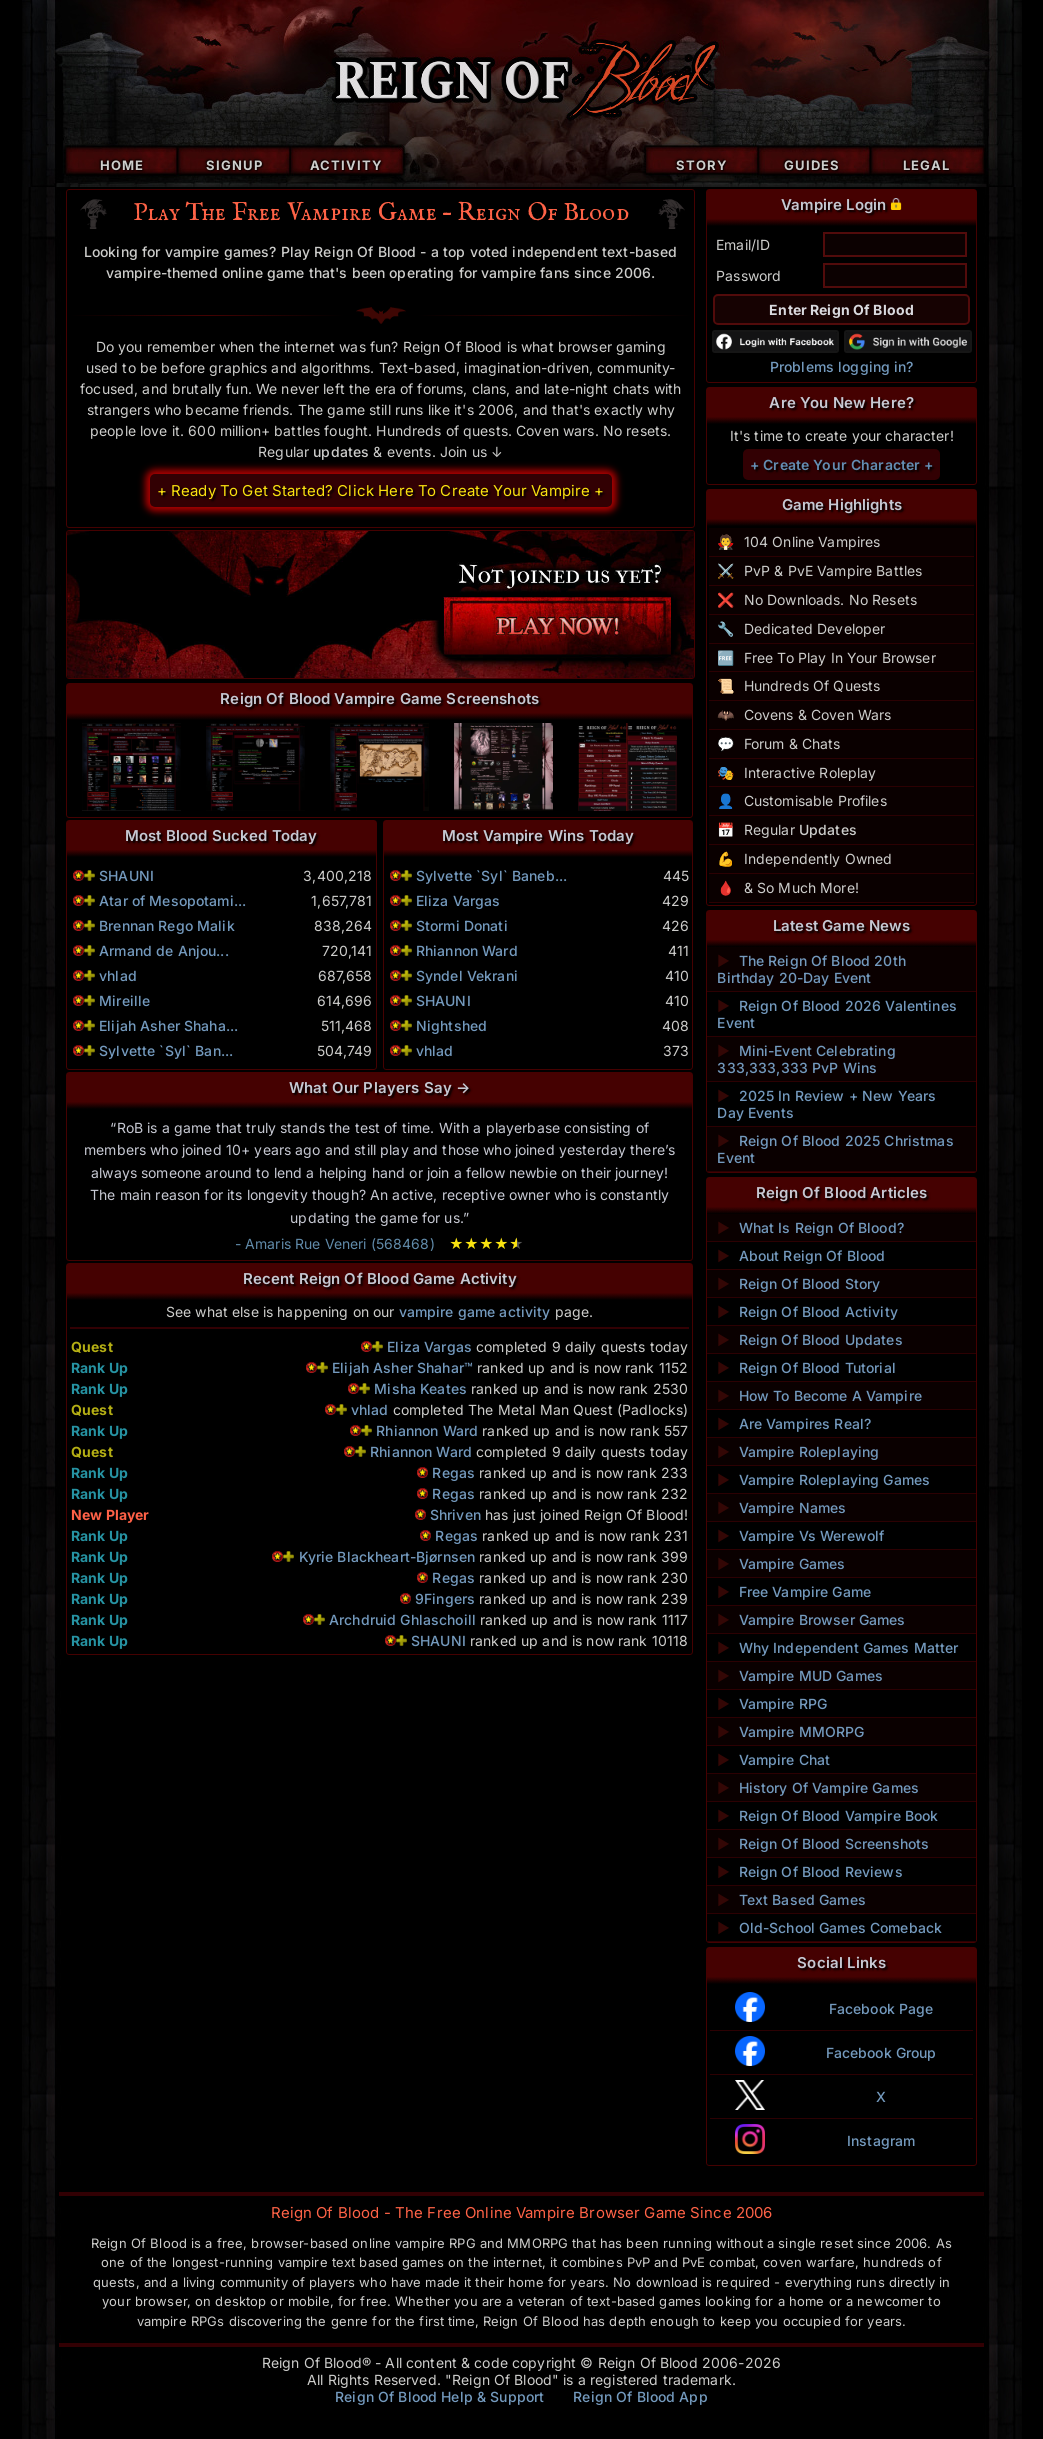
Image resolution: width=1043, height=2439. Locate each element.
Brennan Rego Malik (167, 925)
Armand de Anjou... (164, 950)
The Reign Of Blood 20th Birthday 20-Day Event (811, 969)
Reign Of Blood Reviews (809, 1871)
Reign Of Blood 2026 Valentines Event (836, 1014)
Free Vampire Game (794, 1591)
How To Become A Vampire (819, 1395)
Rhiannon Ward (467, 950)
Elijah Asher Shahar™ (402, 1367)
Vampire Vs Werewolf (800, 1535)
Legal (926, 165)
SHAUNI (126, 875)
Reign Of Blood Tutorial (806, 1367)
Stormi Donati (462, 925)
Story (702, 165)
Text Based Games (791, 1899)
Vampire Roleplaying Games (823, 1479)
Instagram (881, 2140)
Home (122, 165)
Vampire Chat (773, 1759)
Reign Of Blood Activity (807, 1311)
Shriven (455, 1514)
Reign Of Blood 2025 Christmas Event (835, 1149)
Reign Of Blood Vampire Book (827, 1815)
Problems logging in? (842, 366)
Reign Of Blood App (640, 2396)
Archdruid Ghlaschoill (402, 1619)
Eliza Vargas (458, 900)
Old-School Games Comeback (829, 1927)
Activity (346, 165)
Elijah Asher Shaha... (168, 1025)
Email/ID (743, 244)
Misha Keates (420, 1388)
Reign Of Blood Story (798, 1283)
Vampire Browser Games (811, 1619)
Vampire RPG (772, 1703)
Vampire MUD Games (800, 1675)
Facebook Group (881, 2052)
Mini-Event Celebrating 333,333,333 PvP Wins (806, 1059)
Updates (828, 829)
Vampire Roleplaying (798, 1451)
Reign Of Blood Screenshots (823, 1843)
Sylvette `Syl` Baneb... (491, 875)
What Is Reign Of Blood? (810, 1227)
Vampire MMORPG (790, 1731)
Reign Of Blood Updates (809, 1339)
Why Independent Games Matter (837, 1647)
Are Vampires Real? (794, 1423)
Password (748, 275)
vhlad (118, 975)
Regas (453, 1472)
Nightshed (451, 1025)
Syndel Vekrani (467, 975)
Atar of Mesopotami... (172, 900)
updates (341, 451)
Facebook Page (881, 2008)
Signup (234, 165)
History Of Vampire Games (818, 1787)
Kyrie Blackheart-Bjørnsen (387, 1556)
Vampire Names (781, 1507)
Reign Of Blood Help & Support (439, 2396)
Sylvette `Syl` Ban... (166, 1050)
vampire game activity (475, 1311)
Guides (812, 165)
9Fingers (445, 1598)
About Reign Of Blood (801, 1255)
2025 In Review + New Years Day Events (826, 1104)
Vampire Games (781, 1563)
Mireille (124, 1000)
